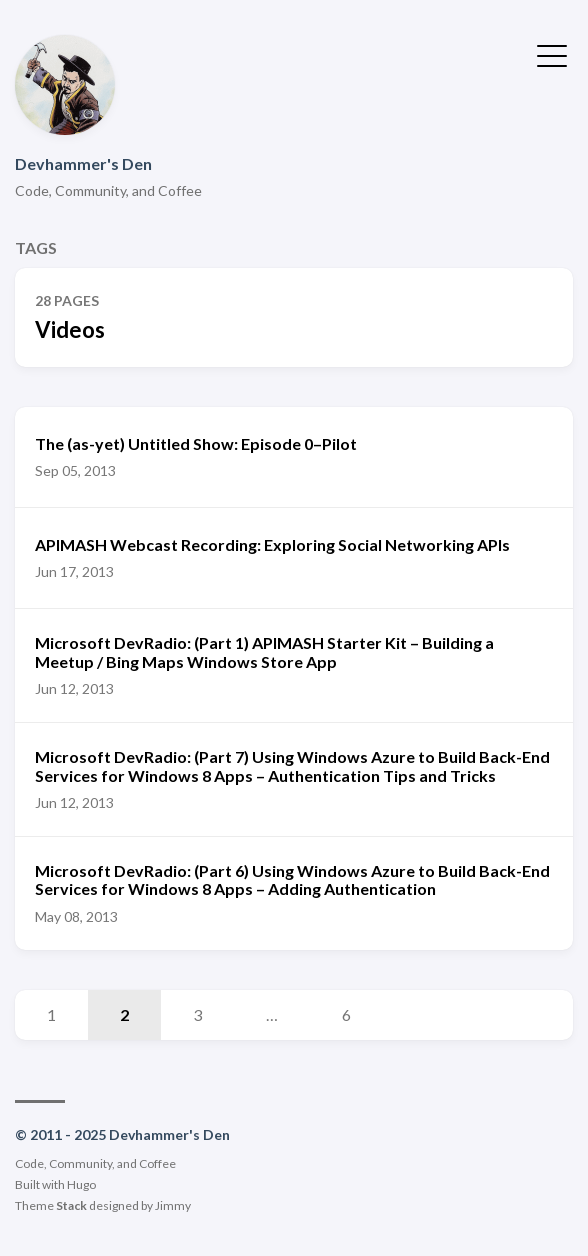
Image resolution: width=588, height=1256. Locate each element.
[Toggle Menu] (552, 54)
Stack (71, 1205)
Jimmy (173, 1205)
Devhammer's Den (83, 163)
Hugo (81, 1184)
